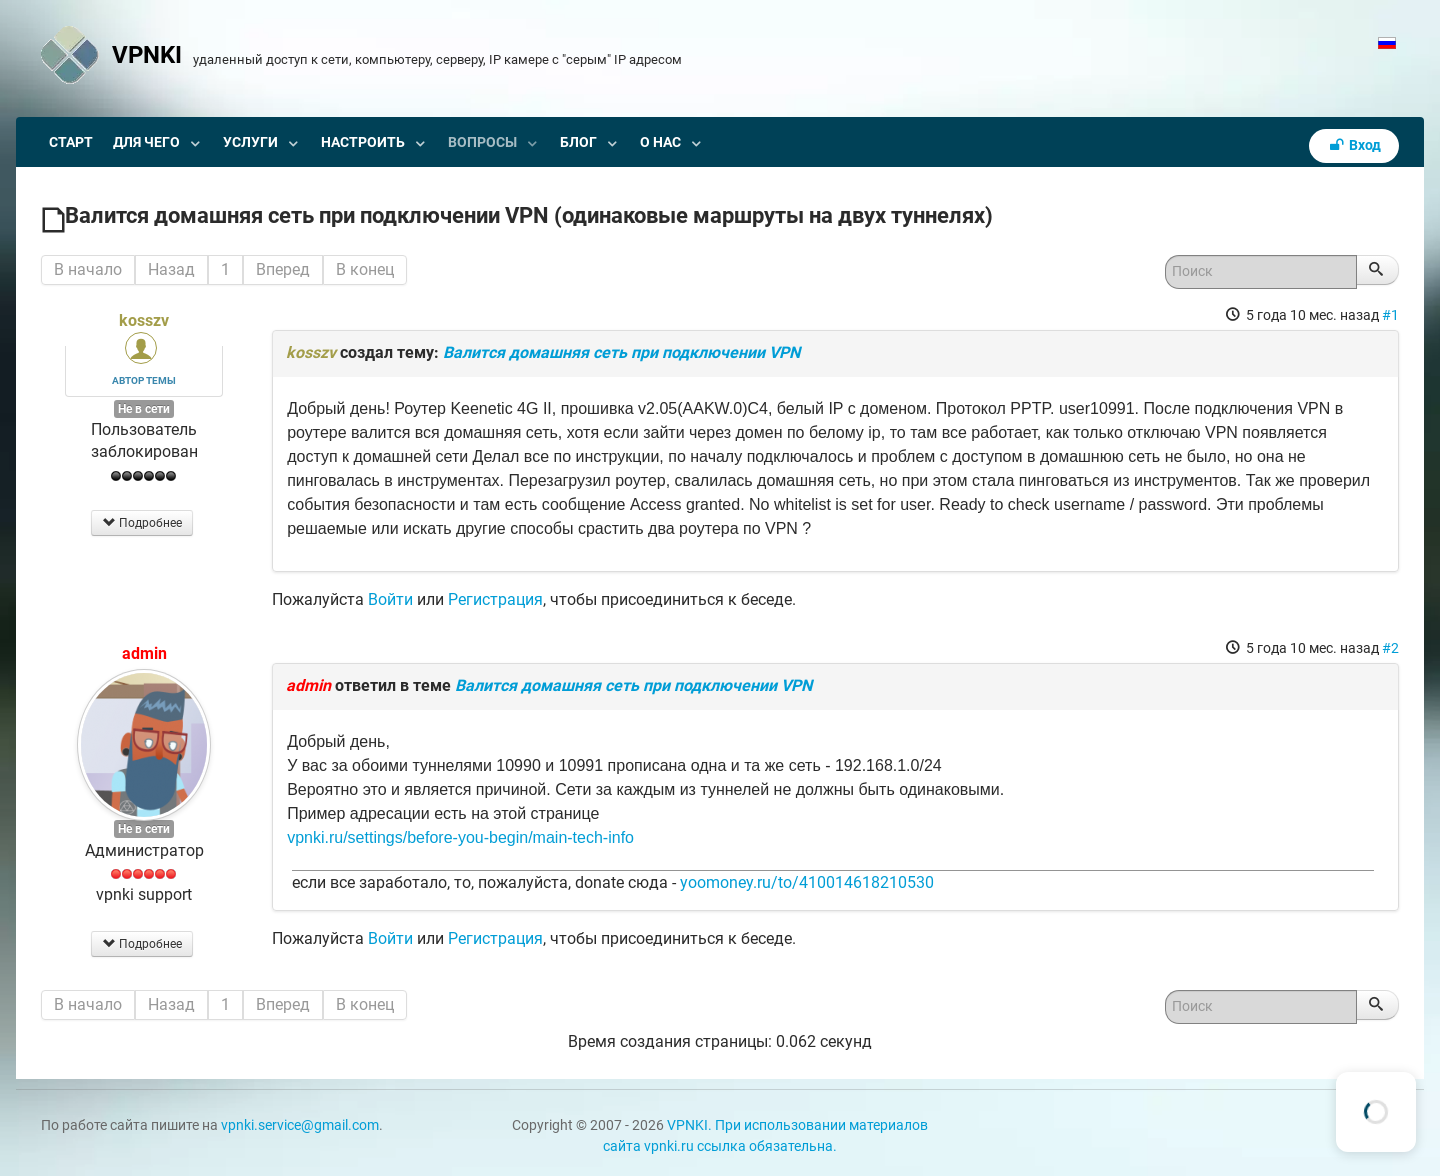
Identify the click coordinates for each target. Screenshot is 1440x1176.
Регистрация (495, 599)
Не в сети (144, 409)
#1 (1390, 315)
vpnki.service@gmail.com (300, 1125)
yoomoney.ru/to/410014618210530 (807, 882)
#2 (1390, 648)
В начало (88, 269)
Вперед (283, 269)
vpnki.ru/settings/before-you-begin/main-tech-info (460, 837)
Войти (390, 599)
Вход (1354, 145)
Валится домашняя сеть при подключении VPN (621, 352)
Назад (171, 269)
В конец (365, 269)
